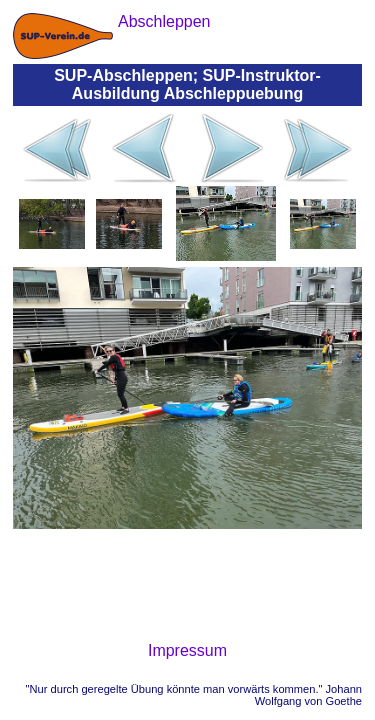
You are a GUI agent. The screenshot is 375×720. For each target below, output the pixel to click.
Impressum (187, 650)
